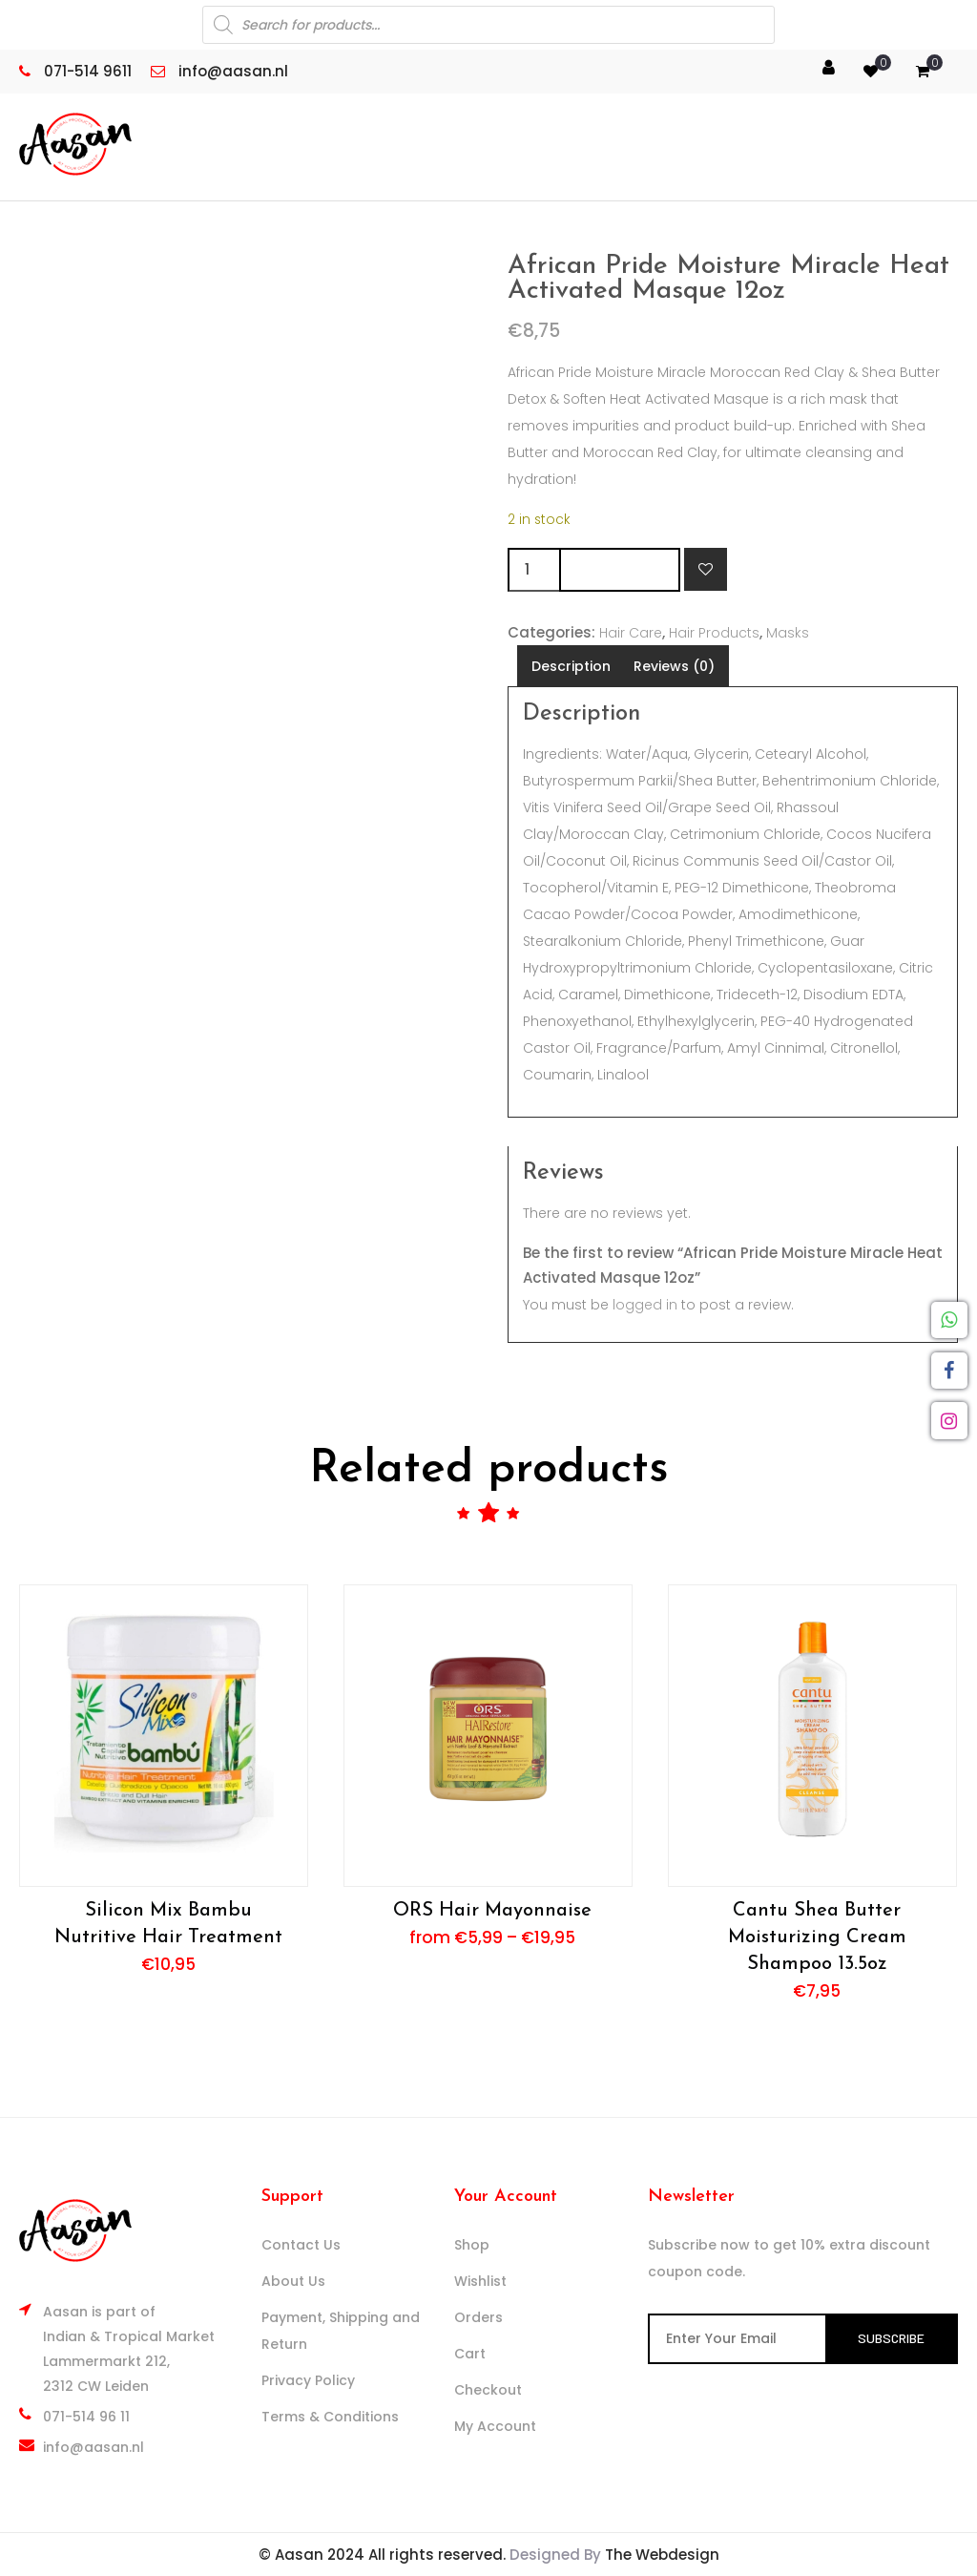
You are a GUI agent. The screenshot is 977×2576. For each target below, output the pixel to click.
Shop (471, 2244)
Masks (787, 632)
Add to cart (620, 569)
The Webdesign (662, 2555)
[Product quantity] (533, 570)
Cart (470, 2353)
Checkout (488, 2389)
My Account (495, 2426)
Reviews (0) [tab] (674, 666)
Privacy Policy (308, 2380)
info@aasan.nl (93, 2447)
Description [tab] (571, 666)
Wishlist (480, 2281)
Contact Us (301, 2244)
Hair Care (630, 632)
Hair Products (714, 632)
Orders (478, 2317)
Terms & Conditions (330, 2416)
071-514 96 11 (86, 2416)
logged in (645, 1304)
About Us (293, 2281)
